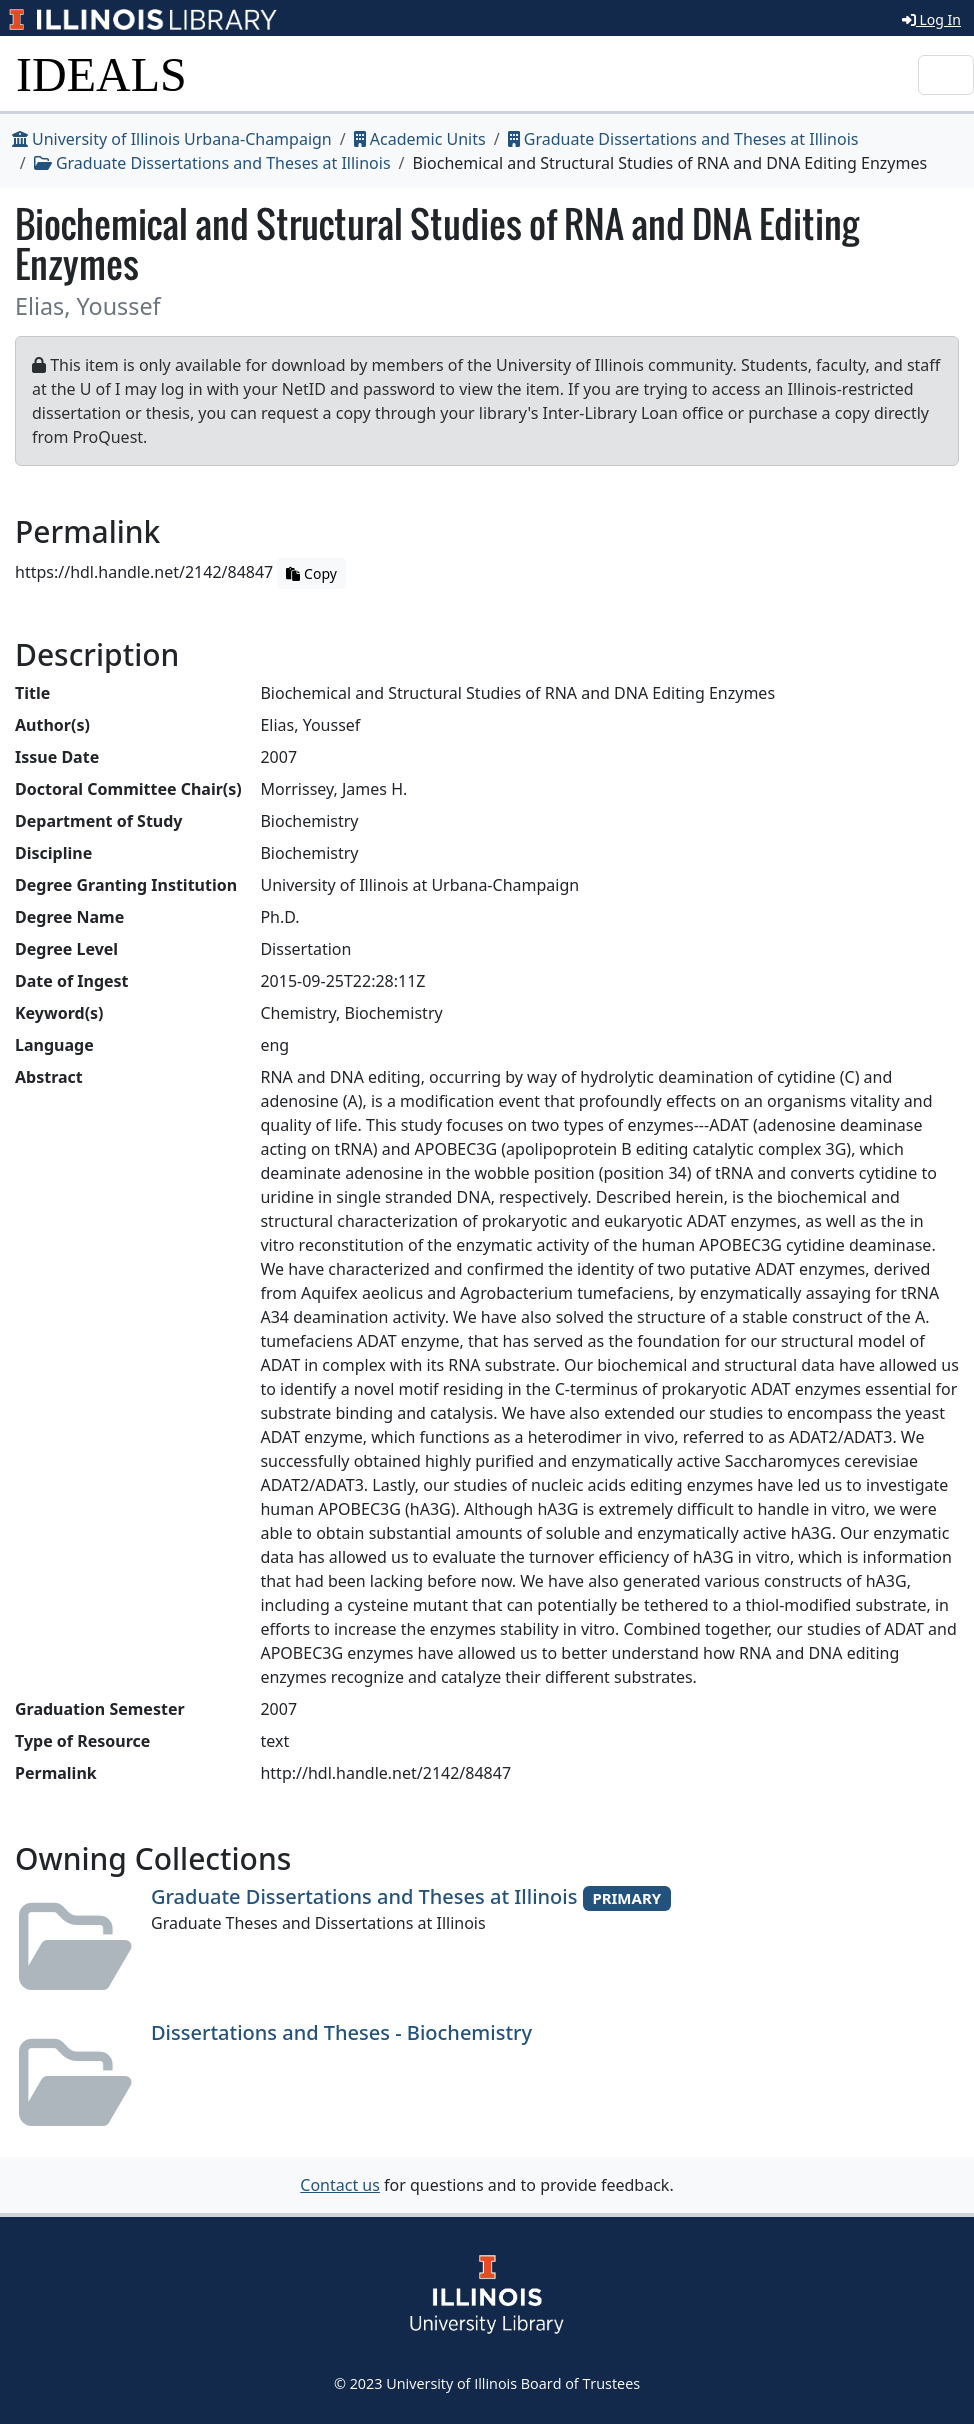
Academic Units (420, 139)
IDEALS (101, 74)
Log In (931, 19)
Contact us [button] (340, 2185)
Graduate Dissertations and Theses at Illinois (683, 139)
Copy (311, 573)
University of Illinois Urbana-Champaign (172, 139)
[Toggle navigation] (946, 75)
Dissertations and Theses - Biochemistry (341, 2032)
